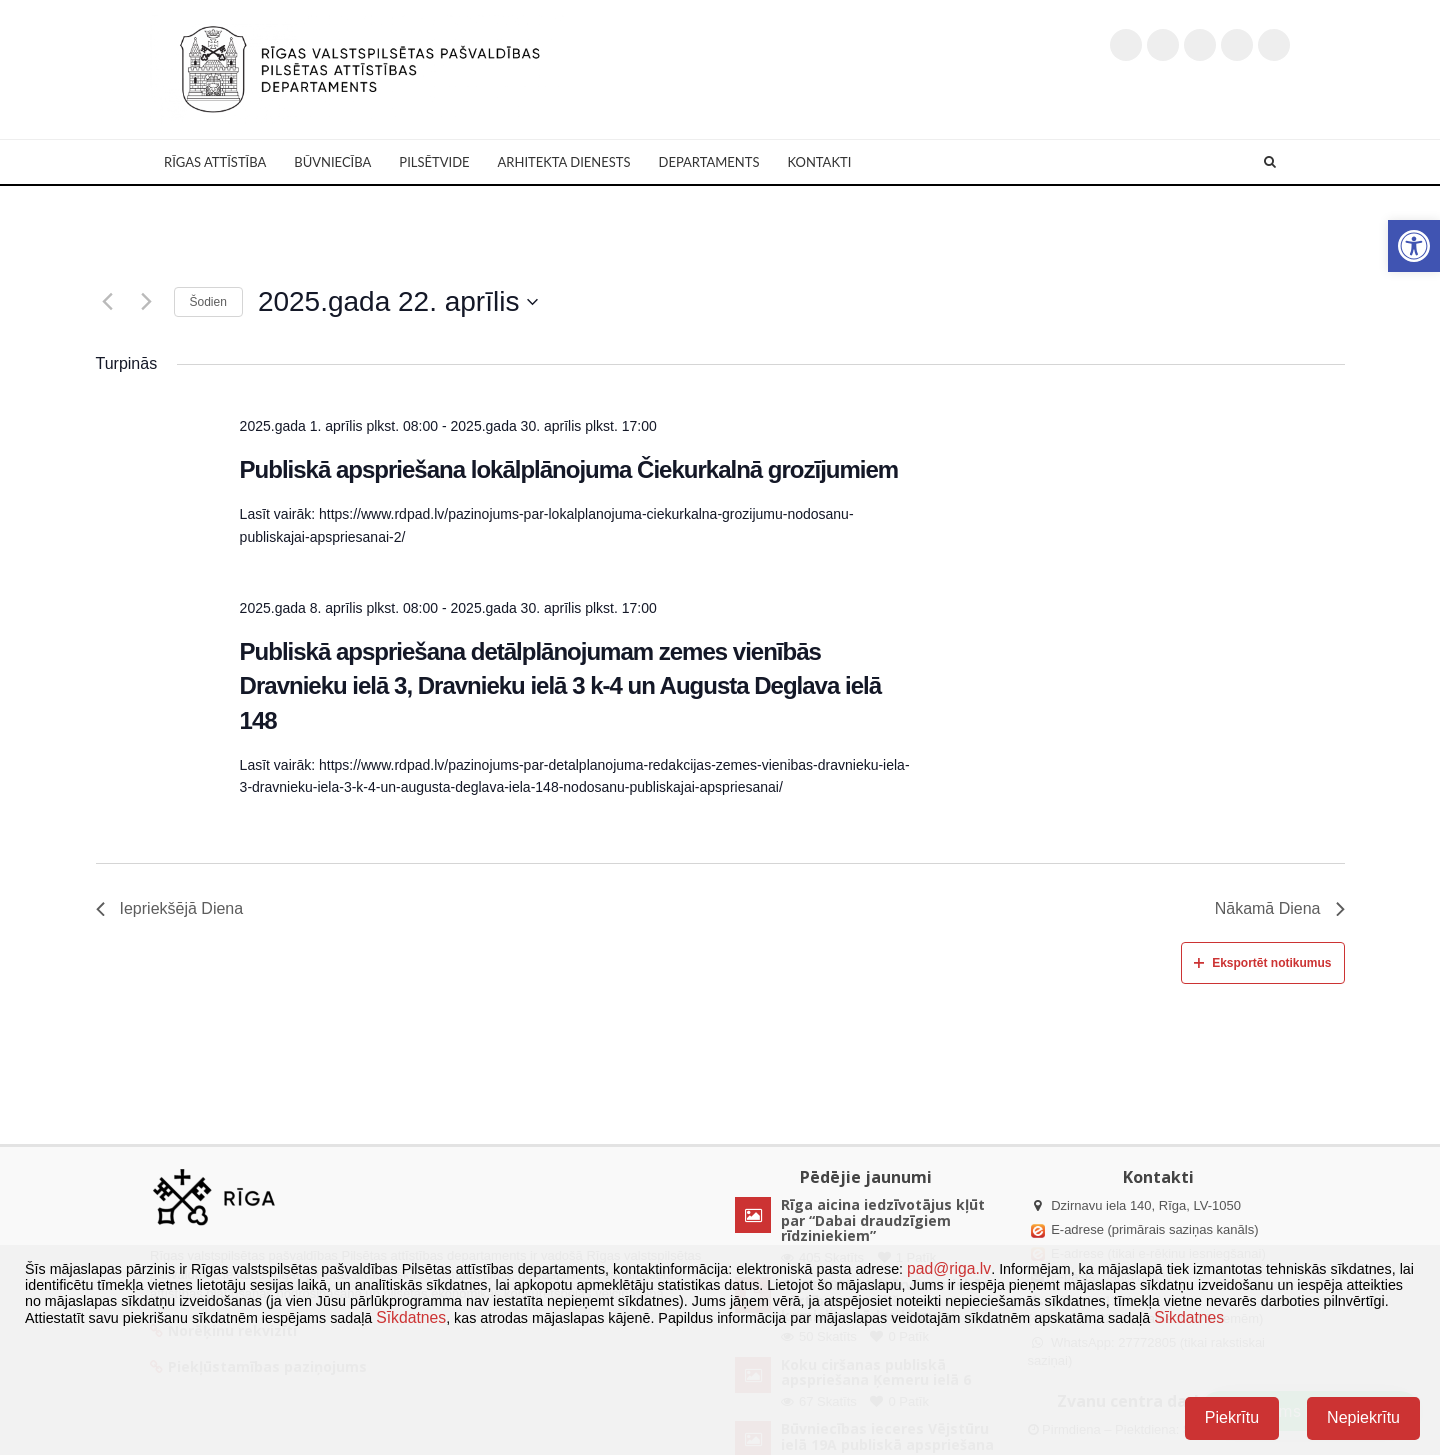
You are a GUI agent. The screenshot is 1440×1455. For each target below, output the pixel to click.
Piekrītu (1232, 1417)
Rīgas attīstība (215, 162)
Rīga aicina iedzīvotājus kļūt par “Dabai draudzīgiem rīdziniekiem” (883, 1220)
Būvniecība (332, 162)
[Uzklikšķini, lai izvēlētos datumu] (398, 302)
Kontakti (819, 162)
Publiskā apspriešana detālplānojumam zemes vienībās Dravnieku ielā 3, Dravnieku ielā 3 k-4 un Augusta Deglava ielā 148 (560, 685)
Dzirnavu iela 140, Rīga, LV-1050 (1146, 1205)
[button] (1414, 246)
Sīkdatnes (411, 1317)
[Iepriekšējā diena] (108, 302)
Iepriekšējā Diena (170, 908)
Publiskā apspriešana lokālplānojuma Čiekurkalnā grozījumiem (569, 469)
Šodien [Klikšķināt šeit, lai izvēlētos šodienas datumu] (208, 302)
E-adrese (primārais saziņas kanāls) (1154, 1229)
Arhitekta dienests (564, 162)
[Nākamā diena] (147, 302)
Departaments (709, 162)
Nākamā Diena (1280, 908)
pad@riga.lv (949, 1268)
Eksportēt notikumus (1262, 963)
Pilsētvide (434, 162)
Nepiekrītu (1363, 1417)
